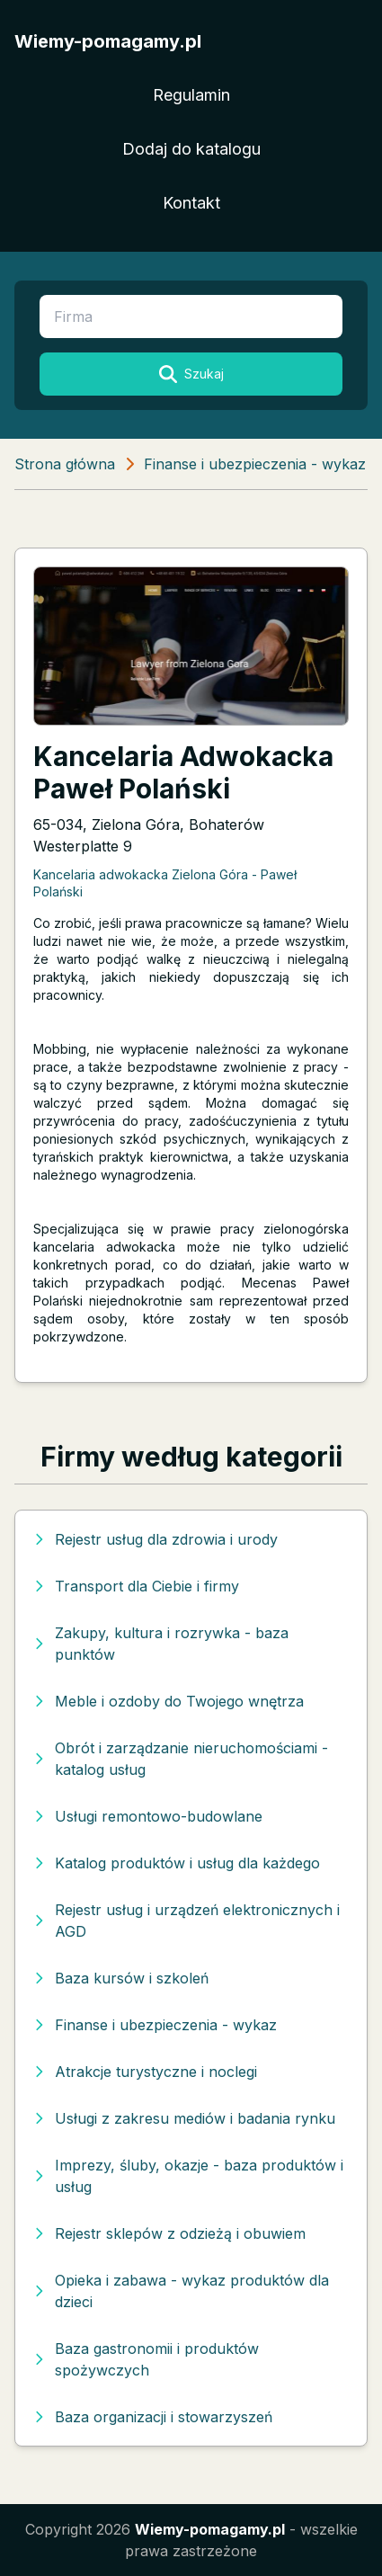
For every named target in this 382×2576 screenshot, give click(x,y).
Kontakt (191, 202)
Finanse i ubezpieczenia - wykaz (255, 464)
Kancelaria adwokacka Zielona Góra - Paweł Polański (165, 883)
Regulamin (191, 94)
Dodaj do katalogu (191, 148)
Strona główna (64, 464)
